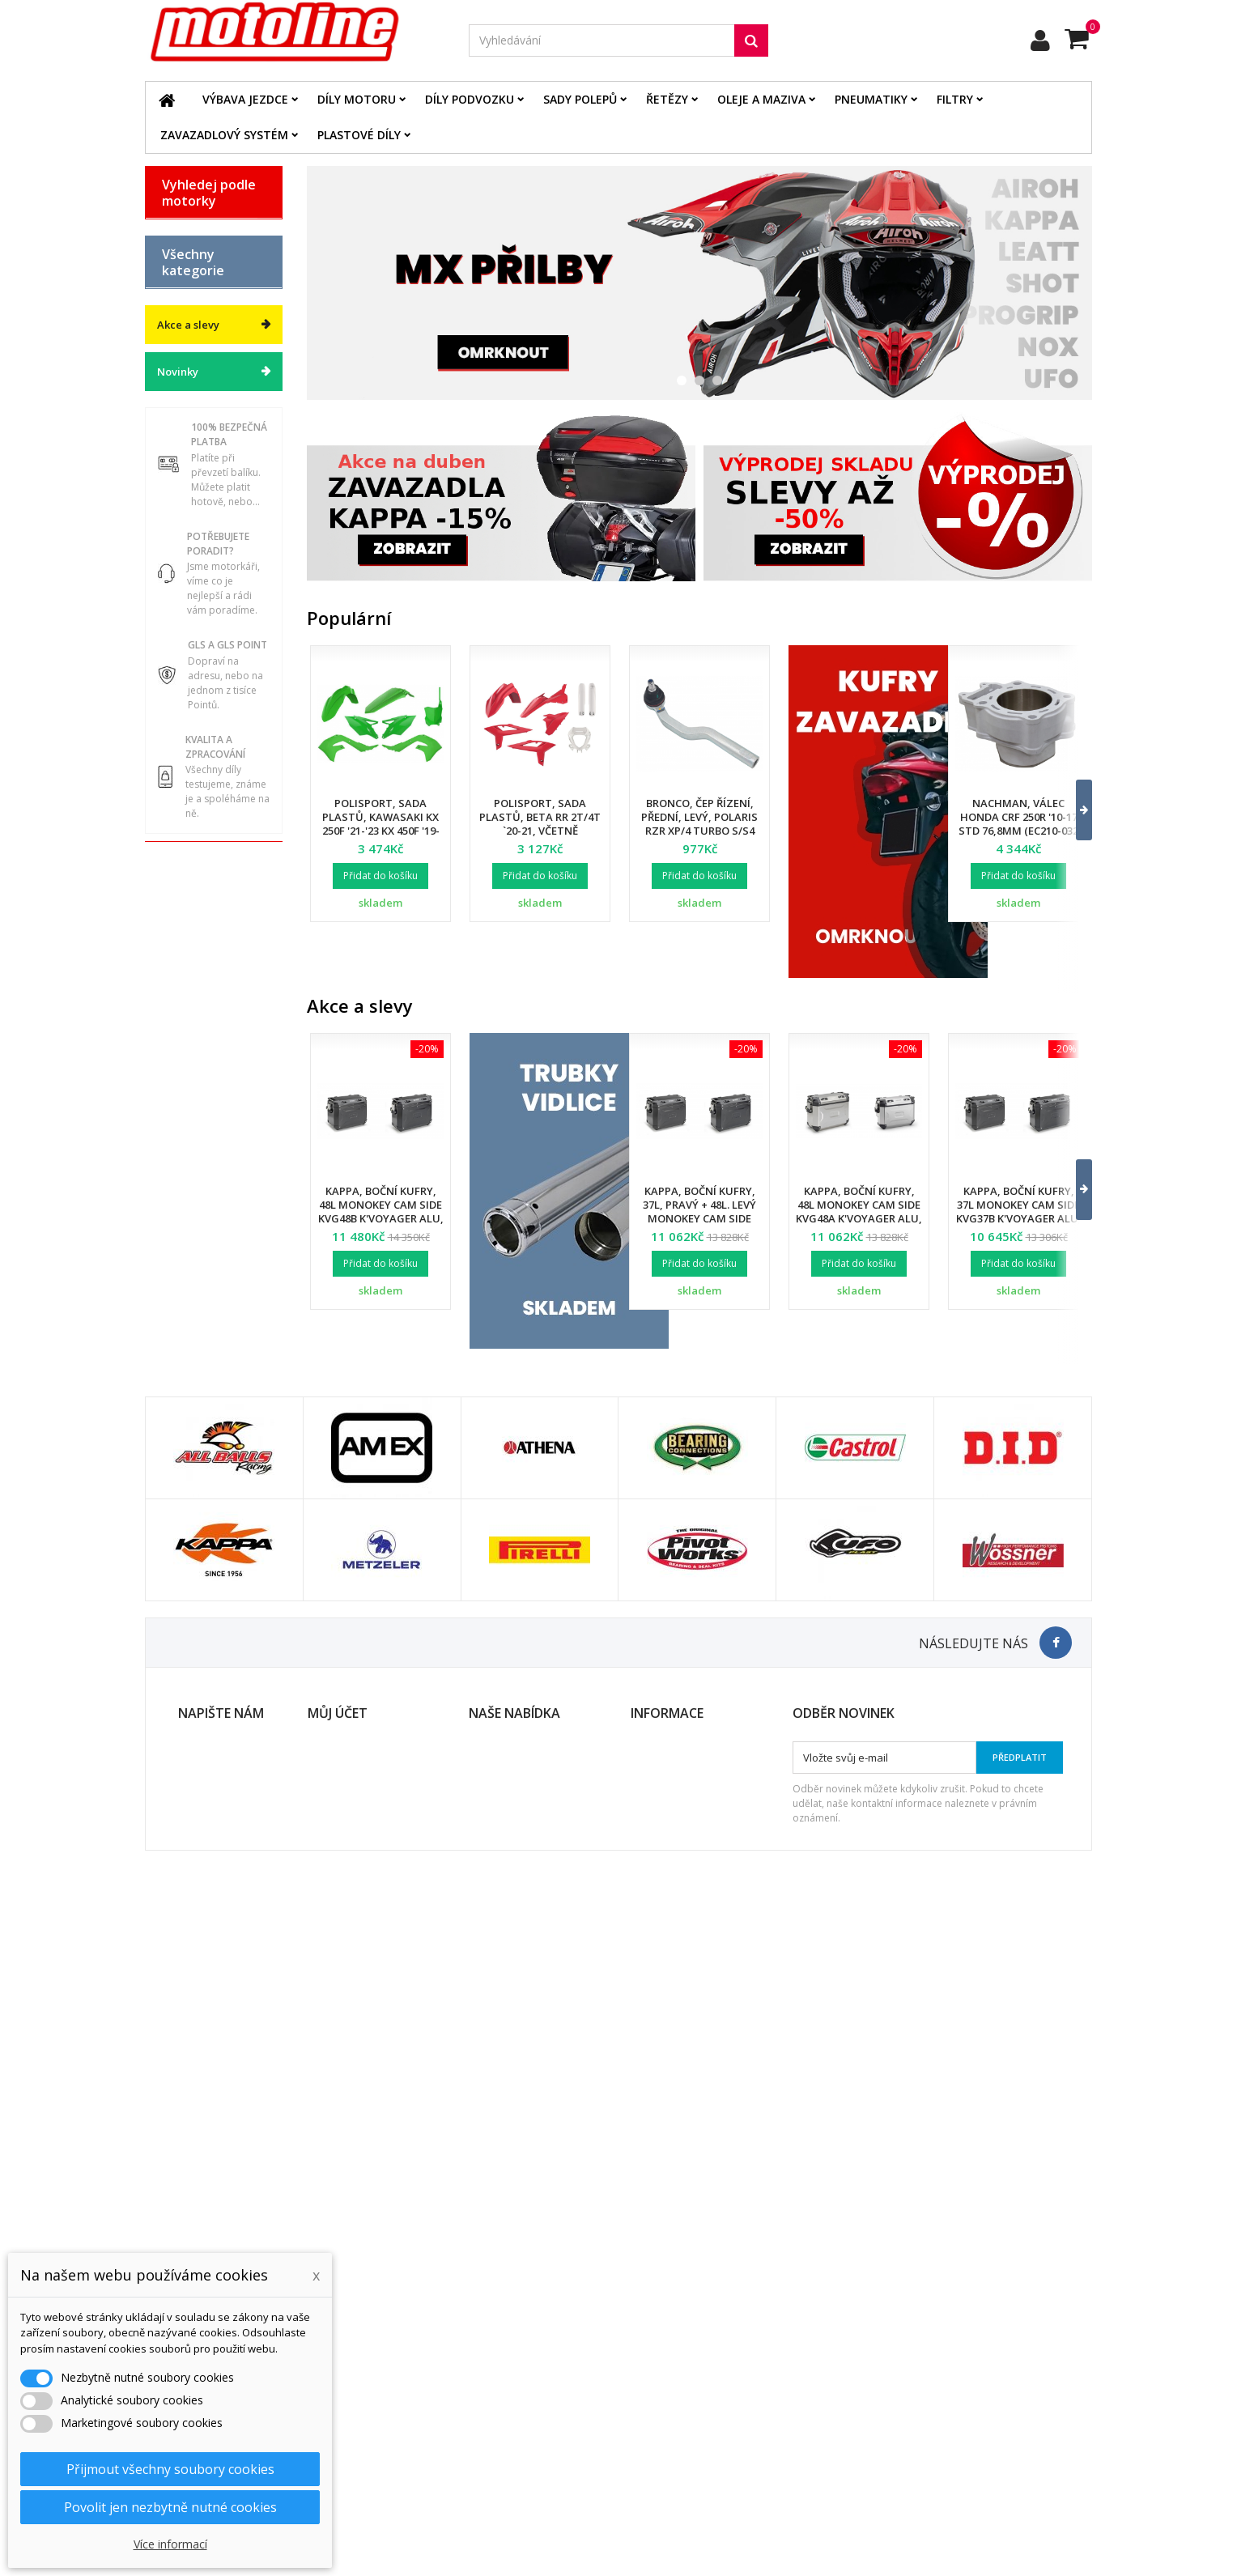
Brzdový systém (202, 838)
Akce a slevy (188, 1240)
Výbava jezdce (245, 99)
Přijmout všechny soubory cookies (170, 2469)
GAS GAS (185, 288)
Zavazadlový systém (224, 134)
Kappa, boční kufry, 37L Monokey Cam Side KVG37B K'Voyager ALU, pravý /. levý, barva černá (1019, 1218)
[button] (1074, 810)
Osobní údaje (341, 2427)
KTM (173, 401)
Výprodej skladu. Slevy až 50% (205, 1183)
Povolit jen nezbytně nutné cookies (170, 2507)
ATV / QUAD (192, 486)
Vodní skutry (194, 1091)
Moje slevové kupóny (360, 2448)
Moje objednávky (350, 2364)
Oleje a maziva (761, 99)
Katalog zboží (197, 583)
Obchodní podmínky (680, 2385)
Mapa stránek (503, 2427)
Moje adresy (338, 2406)
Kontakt (650, 2427)
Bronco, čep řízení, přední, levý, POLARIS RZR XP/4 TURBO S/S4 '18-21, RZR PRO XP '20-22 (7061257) (700, 830)
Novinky (177, 1287)
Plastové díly (359, 134)
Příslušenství (194, 1063)
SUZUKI (182, 430)
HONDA (181, 316)
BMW (175, 260)
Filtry (955, 99)
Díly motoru (356, 99)
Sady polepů (580, 99)
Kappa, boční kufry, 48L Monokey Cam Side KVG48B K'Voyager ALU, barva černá (381, 1211)
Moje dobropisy (346, 2385)
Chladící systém (202, 867)
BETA (175, 231)
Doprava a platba (673, 2364)
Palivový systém (202, 895)
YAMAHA (185, 458)
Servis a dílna (197, 993)
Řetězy (667, 99)
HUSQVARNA (195, 345)
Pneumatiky (871, 99)
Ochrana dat (661, 2406)
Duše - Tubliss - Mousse (200, 1028)
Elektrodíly (190, 753)
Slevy (482, 2364)
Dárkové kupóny (203, 1148)
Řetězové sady (199, 782)
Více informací (170, 2544)
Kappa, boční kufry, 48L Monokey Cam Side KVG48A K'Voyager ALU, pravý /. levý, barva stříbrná (859, 1218)
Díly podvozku (469, 99)
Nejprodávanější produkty (532, 2406)
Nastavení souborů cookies (375, 2469)
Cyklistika (186, 1119)
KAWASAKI (189, 373)
